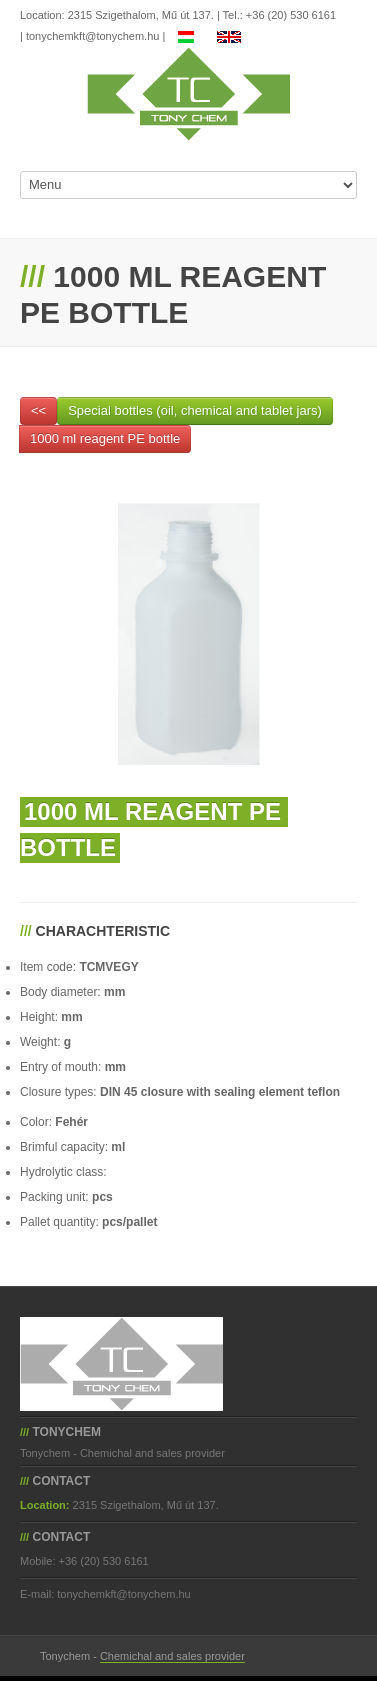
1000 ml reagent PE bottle (105, 438)
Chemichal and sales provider (172, 1656)
